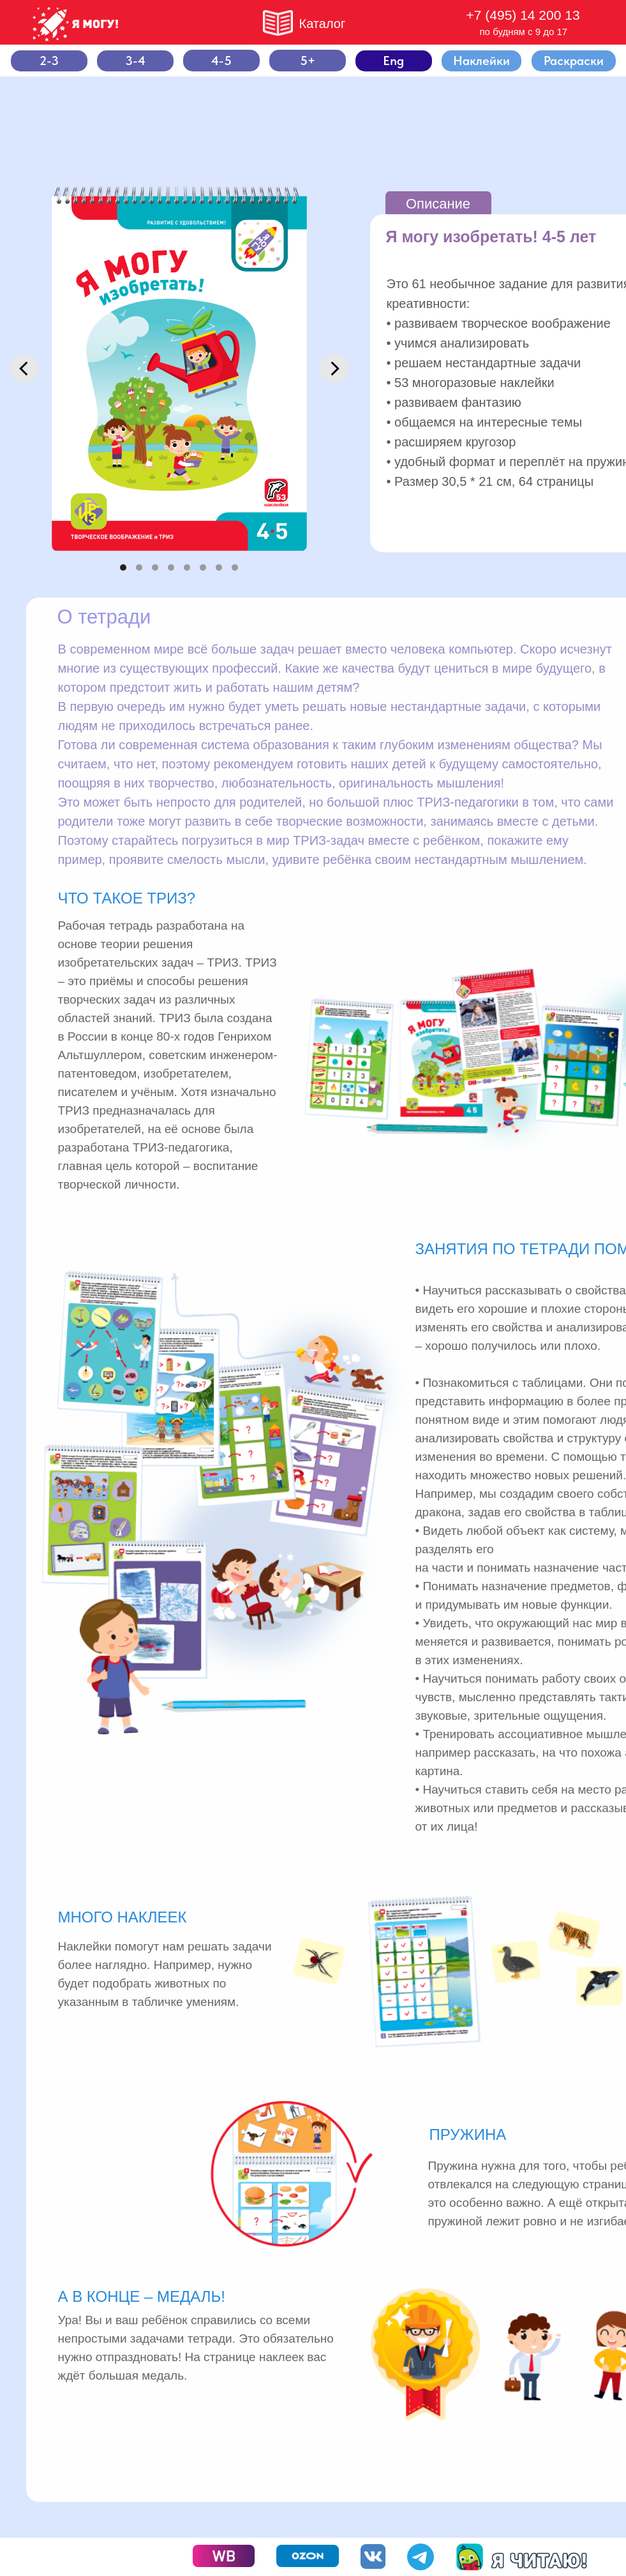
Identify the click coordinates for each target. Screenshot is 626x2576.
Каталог (322, 24)
